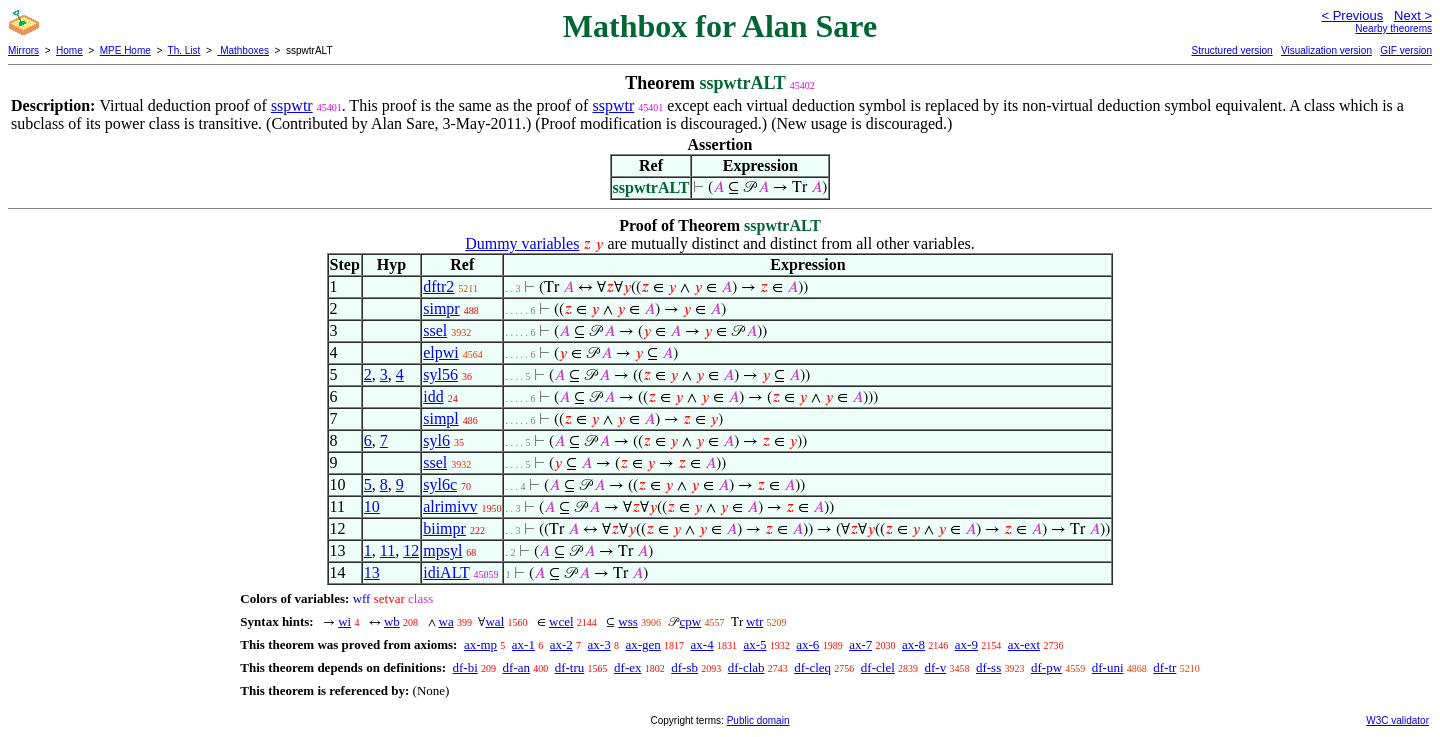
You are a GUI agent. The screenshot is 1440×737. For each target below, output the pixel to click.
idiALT (446, 572)
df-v (936, 667)
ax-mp (480, 644)
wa (446, 621)
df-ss (988, 667)
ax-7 (860, 644)
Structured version (1231, 50)
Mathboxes (243, 50)
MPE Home (125, 50)
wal (494, 621)
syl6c (440, 484)
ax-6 (807, 644)
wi (344, 621)
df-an (516, 667)
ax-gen (642, 644)
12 (411, 550)
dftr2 (438, 286)
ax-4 (702, 644)
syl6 (436, 440)
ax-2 (561, 644)
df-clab (746, 667)
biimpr (444, 528)
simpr (441, 308)
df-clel (878, 667)
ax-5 (754, 644)
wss (628, 621)
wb (392, 621)
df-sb (684, 667)
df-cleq (812, 667)
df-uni (1108, 667)
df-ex (627, 667)
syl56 (440, 374)
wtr (754, 621)
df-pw (1046, 667)
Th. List (184, 50)
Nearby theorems (1393, 28)
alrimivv (450, 506)
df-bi (464, 667)
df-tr (1164, 667)
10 (372, 506)
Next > (1413, 15)
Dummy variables (522, 243)
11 (387, 550)
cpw (691, 621)
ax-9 (966, 644)
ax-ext (1024, 644)
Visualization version (1326, 50)
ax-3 (599, 644)
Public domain (758, 720)
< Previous (1352, 15)
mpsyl (442, 550)
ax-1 (523, 644)
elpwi (441, 352)
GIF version (1406, 50)
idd (433, 396)
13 (372, 572)
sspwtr (292, 105)
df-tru (570, 667)
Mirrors (23, 50)
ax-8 (913, 644)
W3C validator (1397, 720)
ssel (435, 330)
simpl (441, 418)
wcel (561, 621)
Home (69, 50)
